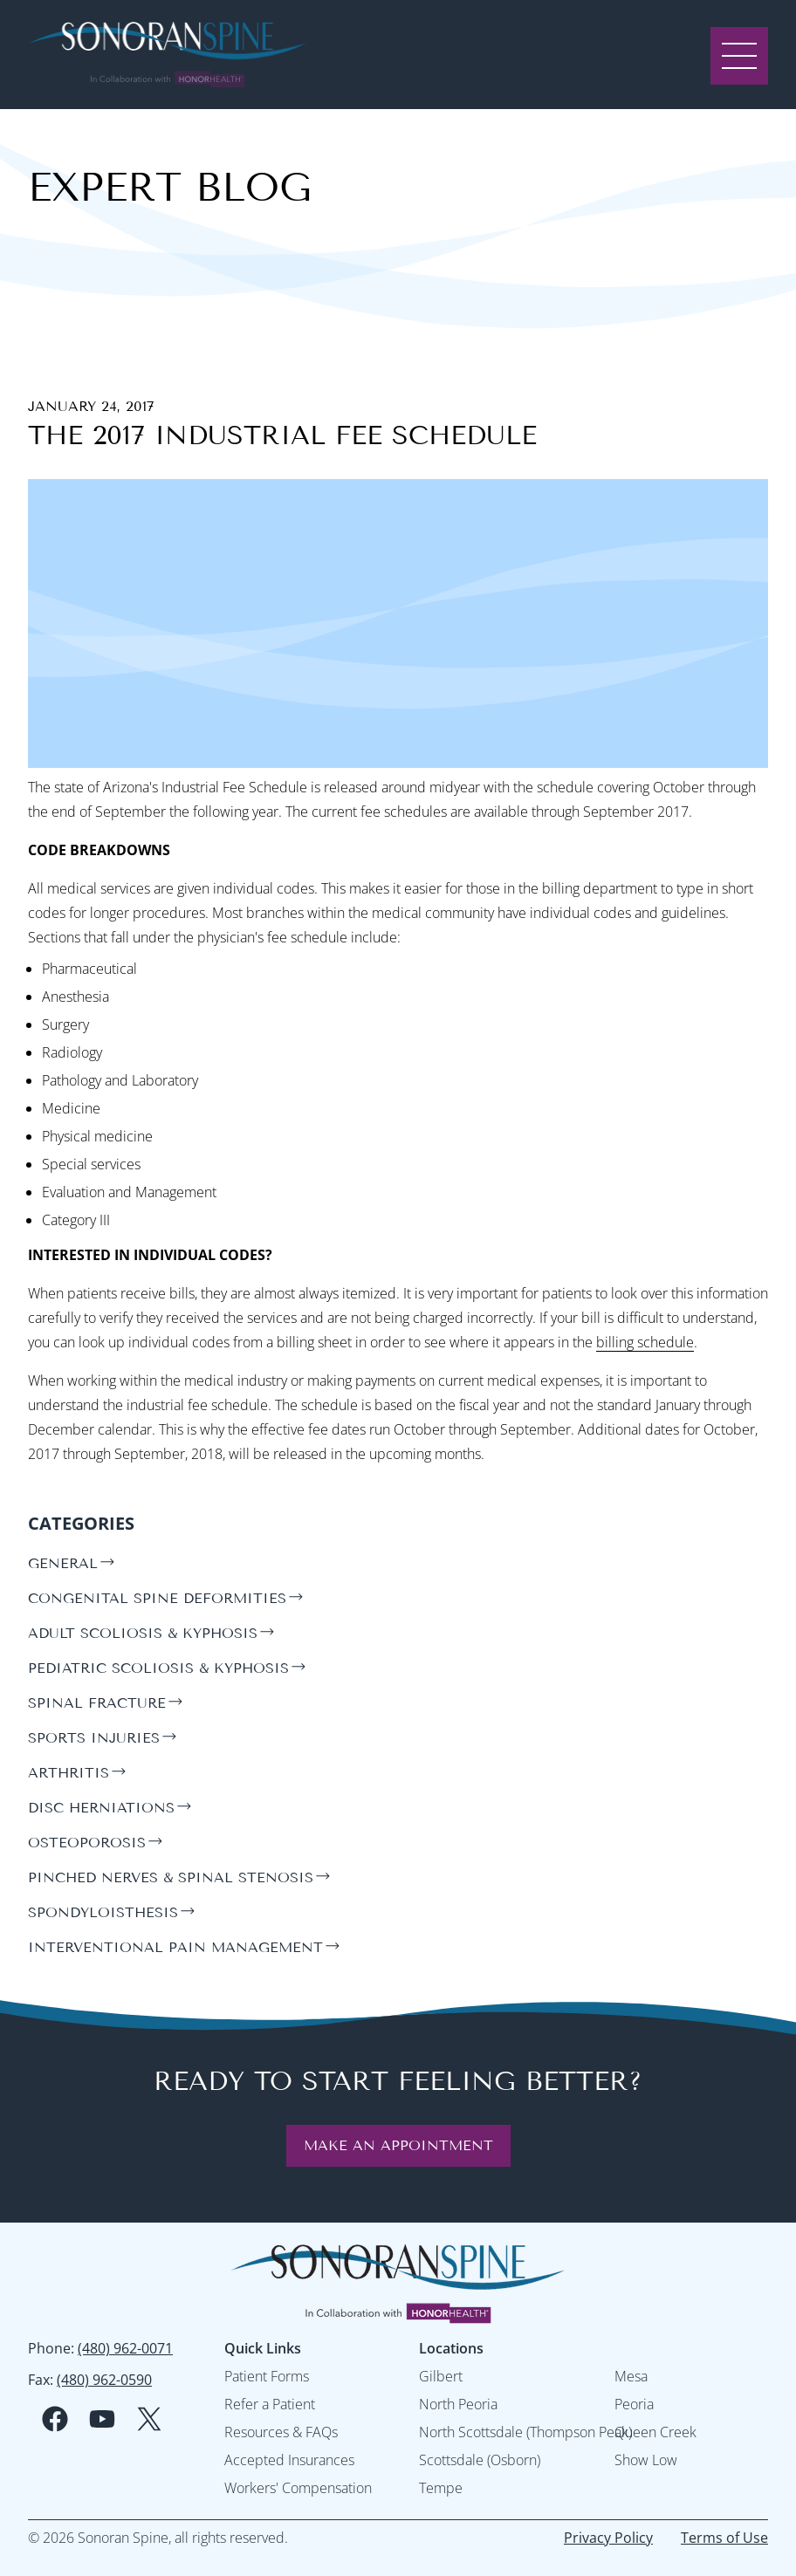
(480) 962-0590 (104, 2379)
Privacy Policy (608, 2537)
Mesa (631, 2376)
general (63, 1563)
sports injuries (94, 1738)
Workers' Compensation (298, 2487)
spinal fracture (97, 1703)
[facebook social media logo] (55, 2419)
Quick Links (262, 2348)
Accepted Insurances (289, 2460)
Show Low (645, 2460)
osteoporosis (87, 1842)
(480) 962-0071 (125, 2348)
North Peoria (458, 2404)
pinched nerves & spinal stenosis (170, 1877)
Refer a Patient (269, 2404)
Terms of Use (724, 2537)
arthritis (68, 1772)
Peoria (634, 2404)
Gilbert (441, 2376)
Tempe (441, 2487)
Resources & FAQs (281, 2432)
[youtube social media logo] (102, 2419)
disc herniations (101, 1807)
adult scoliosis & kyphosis (142, 1633)
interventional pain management (175, 1947)
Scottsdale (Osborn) (479, 2460)
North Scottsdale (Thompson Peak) (525, 2432)
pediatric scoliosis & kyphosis (158, 1668)
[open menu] (739, 54)
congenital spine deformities (157, 1598)
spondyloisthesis (103, 1912)
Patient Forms (266, 2376)
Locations (451, 2348)
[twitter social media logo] (149, 2419)
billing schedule (645, 1342)
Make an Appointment (398, 2145)
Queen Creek (655, 2432)
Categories (81, 1523)
